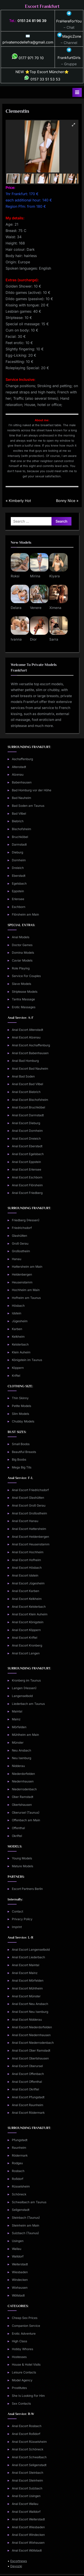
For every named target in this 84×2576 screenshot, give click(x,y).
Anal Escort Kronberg (27, 1645)
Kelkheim (18, 1336)
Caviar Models (22, 960)
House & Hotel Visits (26, 2364)
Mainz (16, 1719)
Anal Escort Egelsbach (28, 1154)
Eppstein (18, 891)
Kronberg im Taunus (26, 1680)
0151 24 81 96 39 (31, 20)
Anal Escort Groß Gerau (28, 1505)
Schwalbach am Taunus (29, 2202)
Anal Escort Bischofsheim (30, 1100)
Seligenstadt (20, 2210)
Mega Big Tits (21, 1467)
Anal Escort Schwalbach (29, 2457)
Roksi (15, 576)
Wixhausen (20, 2287)
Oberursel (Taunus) (25, 1812)
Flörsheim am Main (25, 914)
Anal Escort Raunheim (27, 2105)
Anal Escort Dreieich (26, 1138)
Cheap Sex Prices (24, 2318)
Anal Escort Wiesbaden (28, 2527)
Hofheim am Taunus (26, 1298)
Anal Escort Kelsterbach (29, 1606)
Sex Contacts (21, 2403)
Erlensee (18, 899)
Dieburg (17, 852)
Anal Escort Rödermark (28, 2112)
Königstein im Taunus (27, 1360)
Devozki (16, 2566)
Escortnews (18, 2561)
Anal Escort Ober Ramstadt (31, 2050)
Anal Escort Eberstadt (27, 1146)
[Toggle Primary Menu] (77, 92)
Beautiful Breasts (24, 1452)
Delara (16, 608)
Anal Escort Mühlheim (27, 1988)
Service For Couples (26, 976)
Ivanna (16, 639)
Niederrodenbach (24, 1789)
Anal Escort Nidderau (27, 2019)
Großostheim (21, 1251)
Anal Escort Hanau (25, 1521)
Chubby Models (23, 1421)
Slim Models (20, 1414)
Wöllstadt (18, 2295)
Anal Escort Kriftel (24, 1637)
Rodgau (17, 2163)
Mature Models (22, 1866)
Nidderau (18, 1766)
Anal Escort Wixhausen (28, 2542)
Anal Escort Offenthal (27, 2081)
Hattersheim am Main (27, 1266)
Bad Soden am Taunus (28, 805)
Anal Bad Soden (23, 1076)
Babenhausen (22, 782)
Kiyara (54, 576)
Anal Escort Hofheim (26, 1560)
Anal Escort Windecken (28, 2535)
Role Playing (21, 968)
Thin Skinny (20, 1398)
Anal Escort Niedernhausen (31, 2035)
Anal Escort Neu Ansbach (30, 2004)
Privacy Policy (22, 1919)
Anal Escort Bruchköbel (28, 1107)
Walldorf (18, 2256)
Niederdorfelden (23, 1773)
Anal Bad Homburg (25, 1060)
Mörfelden (19, 1727)
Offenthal (18, 1828)
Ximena (55, 608)
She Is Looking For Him (28, 2395)
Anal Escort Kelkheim (27, 1599)
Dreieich (18, 868)
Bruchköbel (20, 837)
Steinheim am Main (25, 2225)
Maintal (17, 1711)
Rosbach (18, 2171)
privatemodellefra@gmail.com (27, 42)
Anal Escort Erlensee (26, 1169)
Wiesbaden (20, 2272)
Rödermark (20, 2155)
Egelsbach (19, 883)
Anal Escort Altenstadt (27, 1030)
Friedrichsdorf (22, 1228)
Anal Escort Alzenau (26, 1037)
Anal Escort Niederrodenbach (33, 2042)
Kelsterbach (20, 1344)
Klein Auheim (21, 1352)
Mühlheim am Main (25, 1734)
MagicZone (69, 36)
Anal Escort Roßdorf (26, 2434)
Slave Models (21, 984)
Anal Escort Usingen (26, 2496)
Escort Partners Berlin (27, 1889)
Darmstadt (19, 844)
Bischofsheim (21, 829)
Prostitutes (19, 2388)
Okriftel (17, 1836)
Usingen (18, 2241)
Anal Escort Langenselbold (31, 1949)
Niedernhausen (23, 1781)
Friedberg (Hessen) (25, 1220)
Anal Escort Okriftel (25, 2089)
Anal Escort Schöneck (27, 2449)
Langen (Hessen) (24, 1688)
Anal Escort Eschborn (27, 1177)
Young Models (22, 1858)
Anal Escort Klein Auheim (29, 1614)
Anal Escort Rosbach (26, 2426)
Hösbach (18, 1305)
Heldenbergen (22, 1274)
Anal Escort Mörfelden (27, 1980)
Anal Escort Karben (25, 1591)
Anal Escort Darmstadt (28, 1115)
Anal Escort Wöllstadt (27, 2550)
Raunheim (19, 2147)
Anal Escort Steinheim (27, 2480)
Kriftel (16, 1375)
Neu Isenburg (21, 1758)
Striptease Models (24, 991)
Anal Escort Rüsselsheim (29, 2441)
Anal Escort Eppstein (26, 1162)
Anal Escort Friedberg (27, 1193)
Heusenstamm (22, 1282)
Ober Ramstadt (22, 1797)
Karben (17, 1329)
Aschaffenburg (22, 759)
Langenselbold (22, 1696)
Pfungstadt (19, 2140)
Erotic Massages (23, 1007)
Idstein (16, 1313)
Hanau (16, 1259)
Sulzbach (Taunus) (25, 2233)
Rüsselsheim (21, 2186)
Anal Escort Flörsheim (27, 1185)
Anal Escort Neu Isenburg (30, 2011)
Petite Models (21, 1406)
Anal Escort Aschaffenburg (31, 1045)
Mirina (35, 576)
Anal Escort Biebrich (26, 1092)
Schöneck (19, 2194)
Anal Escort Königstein (27, 1622)
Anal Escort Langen (26, 1653)
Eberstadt (18, 875)
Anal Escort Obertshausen (30, 2058)
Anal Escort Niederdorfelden (32, 2027)
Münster (18, 1742)
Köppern (18, 1368)
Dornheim (19, 860)
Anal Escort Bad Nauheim (30, 1068)
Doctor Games (22, 945)
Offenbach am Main (26, 1820)
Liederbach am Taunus (28, 1704)
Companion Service (26, 2325)
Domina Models (23, 952)
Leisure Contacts (24, 2372)
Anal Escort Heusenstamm (31, 1544)
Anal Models (20, 937)
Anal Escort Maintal (25, 1965)
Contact (17, 1911)
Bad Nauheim (21, 798)
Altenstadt (19, 767)
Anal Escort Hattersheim (29, 1529)
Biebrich (18, 821)
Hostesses (19, 2357)
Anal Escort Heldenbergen (30, 1536)
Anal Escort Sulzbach (27, 2488)
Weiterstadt (20, 2264)
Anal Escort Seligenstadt (29, 2465)
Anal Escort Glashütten (28, 1497)
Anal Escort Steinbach (27, 2472)
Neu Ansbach (21, 1750)
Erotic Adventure (24, 2333)
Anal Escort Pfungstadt (28, 2097)
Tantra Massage (23, 999)
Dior (33, 639)
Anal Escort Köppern (26, 1630)
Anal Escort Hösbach (27, 1567)
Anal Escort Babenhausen (30, 1053)
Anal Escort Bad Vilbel (27, 1084)
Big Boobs (19, 1459)
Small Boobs (21, 1444)
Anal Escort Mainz (25, 1973)
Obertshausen (22, 1804)
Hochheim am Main (26, 1290)
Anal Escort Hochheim (27, 1552)
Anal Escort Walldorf (26, 2511)
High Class (19, 2341)
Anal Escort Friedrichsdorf (30, 1490)
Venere (35, 608)
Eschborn (18, 907)
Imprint (17, 1927)
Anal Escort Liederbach (28, 1957)
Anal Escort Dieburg (26, 1123)
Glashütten (19, 1235)
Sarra (53, 639)
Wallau (16, 2249)
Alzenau (18, 774)
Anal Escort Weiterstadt (28, 2519)
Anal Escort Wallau (25, 2504)
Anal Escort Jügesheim (28, 1583)
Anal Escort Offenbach (28, 2074)
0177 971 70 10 (28, 58)
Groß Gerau (20, 1243)
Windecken (20, 2280)
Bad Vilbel (19, 813)
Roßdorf (17, 2179)
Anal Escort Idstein (25, 1575)
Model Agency (22, 2380)
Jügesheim (20, 1321)
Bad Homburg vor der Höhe (31, 790)
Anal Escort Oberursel (27, 2066)
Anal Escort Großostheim (29, 1513)
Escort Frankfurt (42, 6)
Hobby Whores (22, 2349)
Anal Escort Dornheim (27, 1130)
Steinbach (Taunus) (26, 2217)
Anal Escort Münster (26, 1996)
